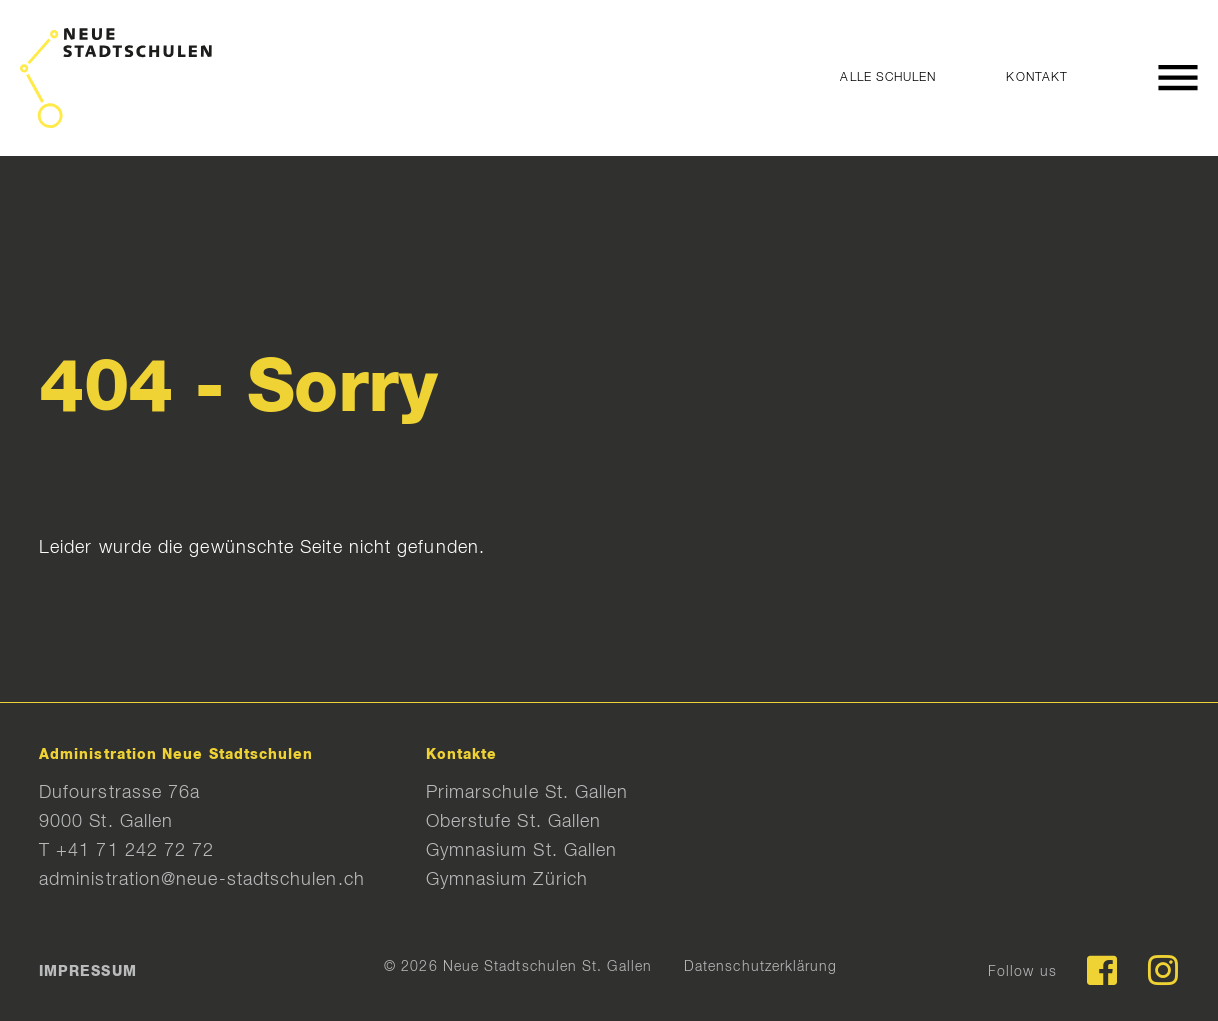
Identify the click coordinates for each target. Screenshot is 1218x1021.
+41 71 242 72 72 (135, 851)
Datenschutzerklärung (761, 967)
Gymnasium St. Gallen (522, 851)
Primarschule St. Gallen (527, 793)
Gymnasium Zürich (507, 880)
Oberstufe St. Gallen (514, 822)
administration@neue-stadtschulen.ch (202, 880)
